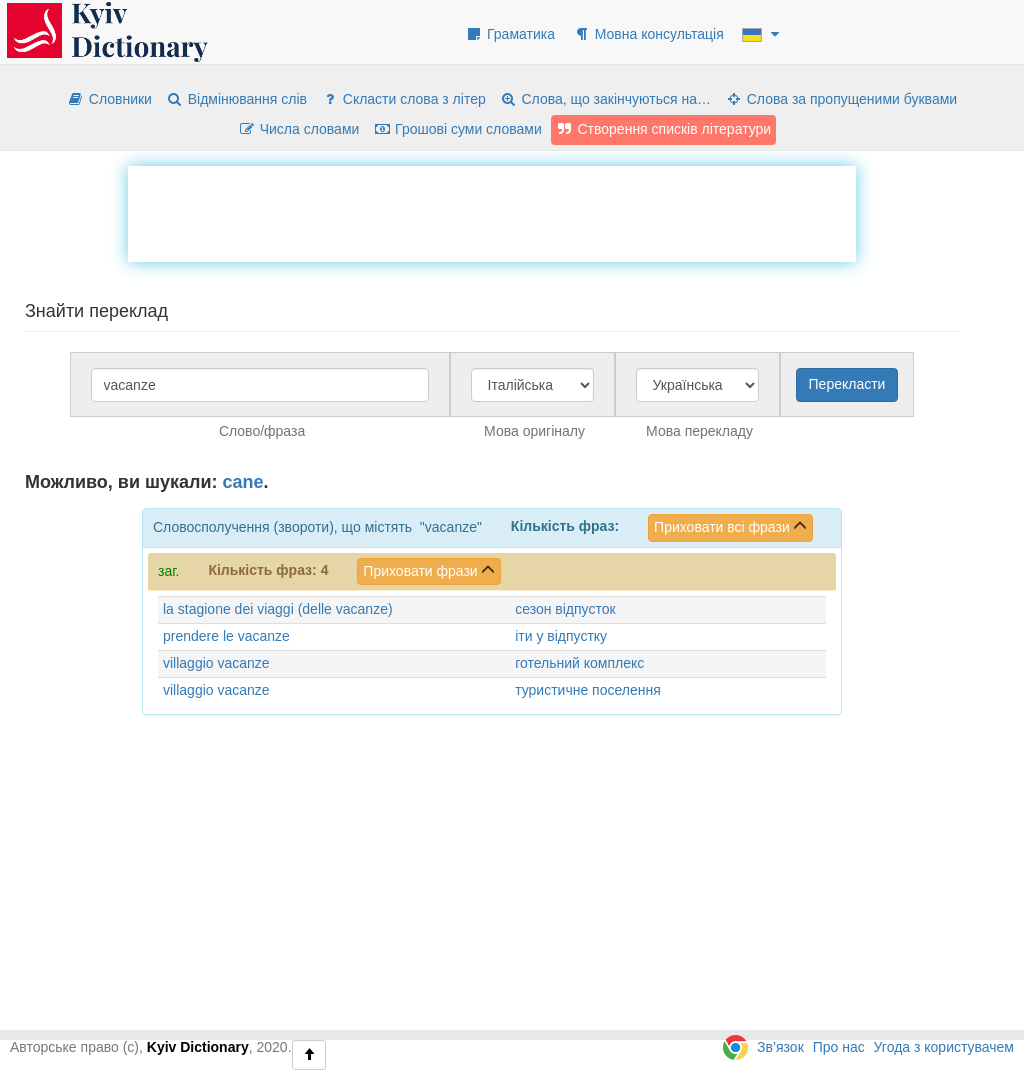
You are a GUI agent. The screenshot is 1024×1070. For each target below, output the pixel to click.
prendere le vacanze (226, 636)
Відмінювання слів (236, 99)
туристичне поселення (588, 690)
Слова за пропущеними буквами (841, 99)
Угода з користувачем (944, 1047)
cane (243, 482)
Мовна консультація (648, 34)
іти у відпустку (561, 636)
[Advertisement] (492, 211)
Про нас (839, 1047)
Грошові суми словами (457, 129)
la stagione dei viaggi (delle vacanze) (278, 609)
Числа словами (299, 129)
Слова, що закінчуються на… (605, 99)
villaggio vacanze (216, 663)
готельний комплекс (579, 663)
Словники (109, 99)
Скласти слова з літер (403, 99)
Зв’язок (780, 1047)
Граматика (510, 34)
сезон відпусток (565, 609)
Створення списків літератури (664, 129)
